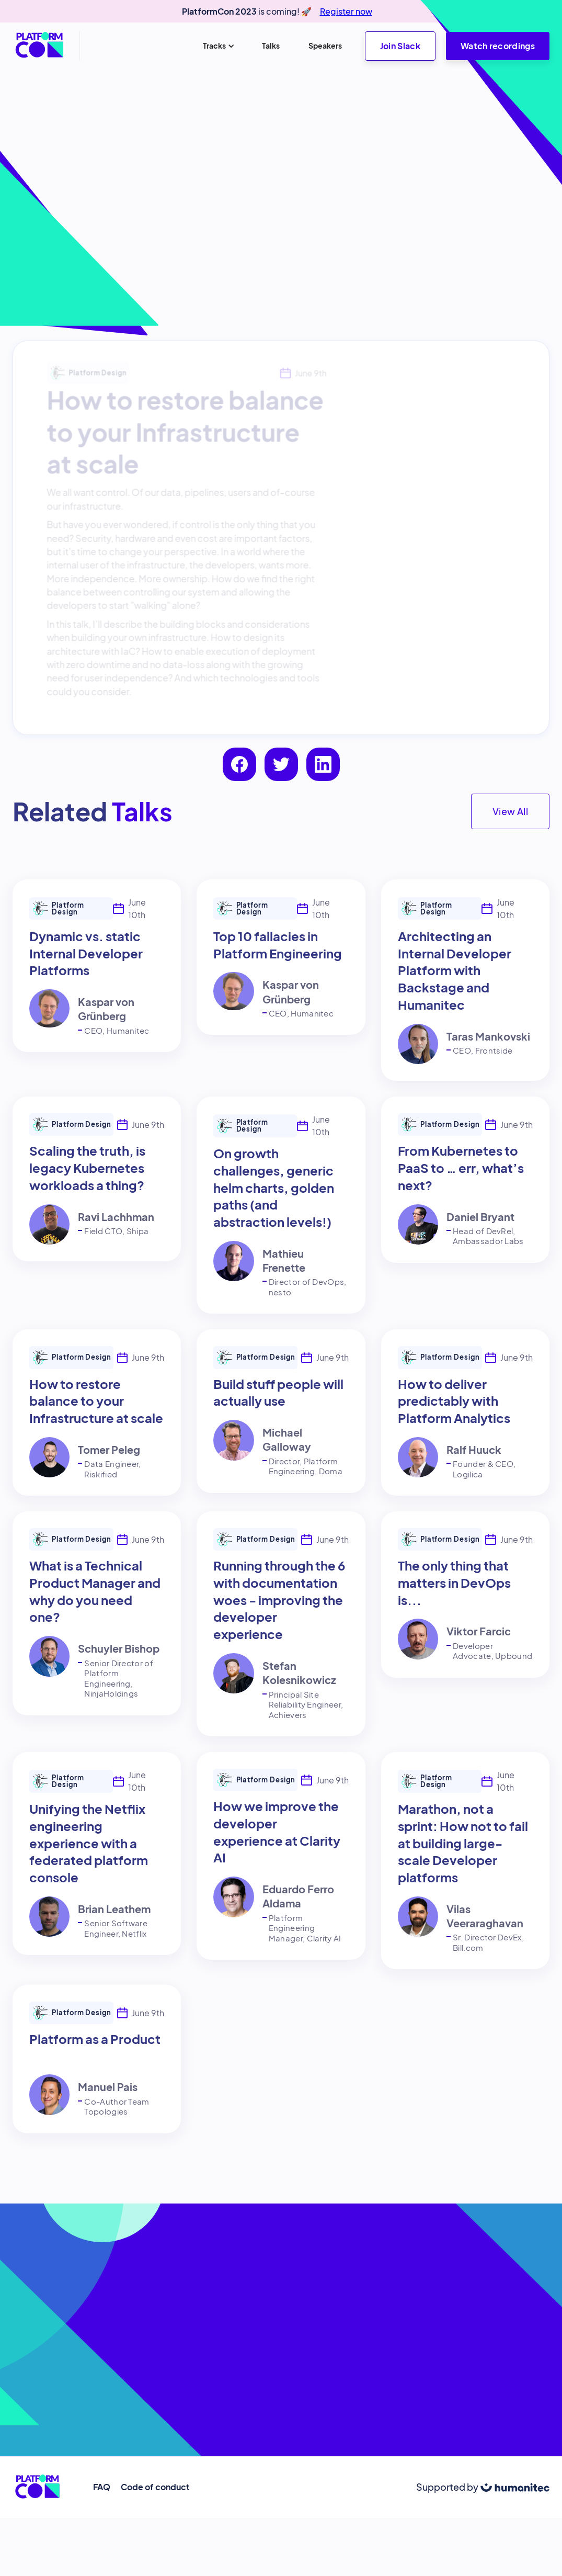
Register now (346, 11)
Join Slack (400, 45)
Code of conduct (155, 2486)
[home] (40, 46)
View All (509, 811)
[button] (218, 45)
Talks (271, 45)
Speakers (325, 45)
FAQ (101, 2486)
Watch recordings (498, 45)
